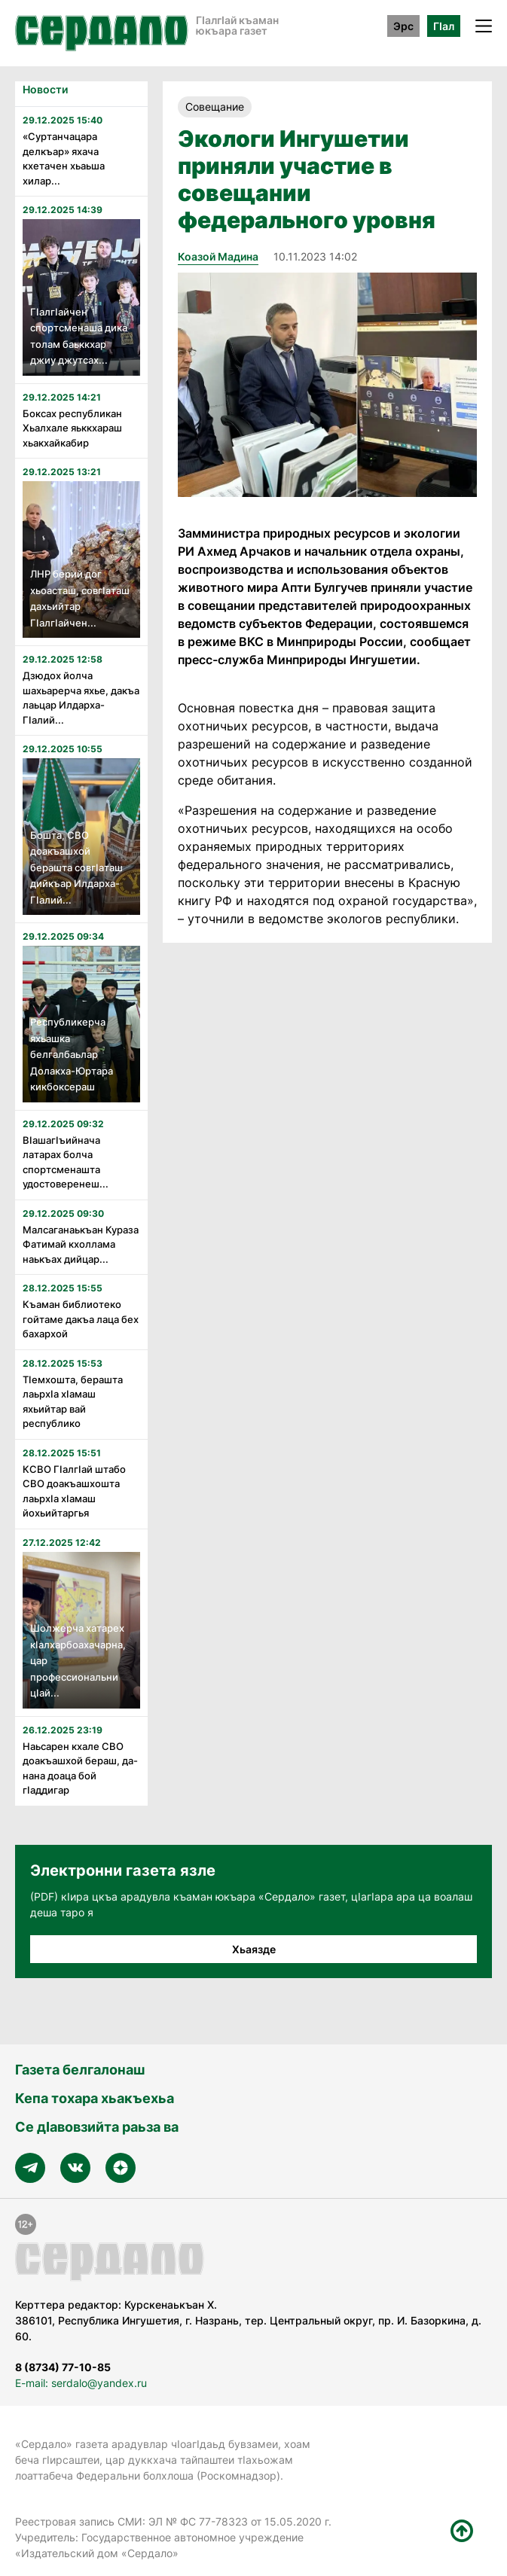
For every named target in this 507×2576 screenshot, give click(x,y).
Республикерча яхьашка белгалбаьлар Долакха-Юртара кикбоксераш (71, 1054)
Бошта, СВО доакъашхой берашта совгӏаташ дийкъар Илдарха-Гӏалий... (76, 867)
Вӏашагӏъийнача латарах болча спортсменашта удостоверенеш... (65, 1162)
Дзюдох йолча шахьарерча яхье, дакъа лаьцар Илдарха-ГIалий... (81, 697)
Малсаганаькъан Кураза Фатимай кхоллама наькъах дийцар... (81, 1244)
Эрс (403, 26)
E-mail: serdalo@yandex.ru (81, 2382)
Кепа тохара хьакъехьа (94, 2098)
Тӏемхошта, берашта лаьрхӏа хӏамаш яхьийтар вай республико (73, 1401)
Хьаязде (254, 1949)
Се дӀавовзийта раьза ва (97, 2127)
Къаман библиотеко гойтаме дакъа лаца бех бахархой (81, 1319)
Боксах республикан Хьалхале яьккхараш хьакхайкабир (72, 428)
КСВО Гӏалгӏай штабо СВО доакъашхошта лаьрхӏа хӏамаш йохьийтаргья (74, 1491)
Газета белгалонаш (80, 2070)
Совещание (214, 106)
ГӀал (443, 26)
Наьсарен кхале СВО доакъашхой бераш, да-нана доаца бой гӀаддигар (80, 1768)
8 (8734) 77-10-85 (63, 2367)
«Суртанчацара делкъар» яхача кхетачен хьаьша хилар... (64, 158)
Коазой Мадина (218, 256)
